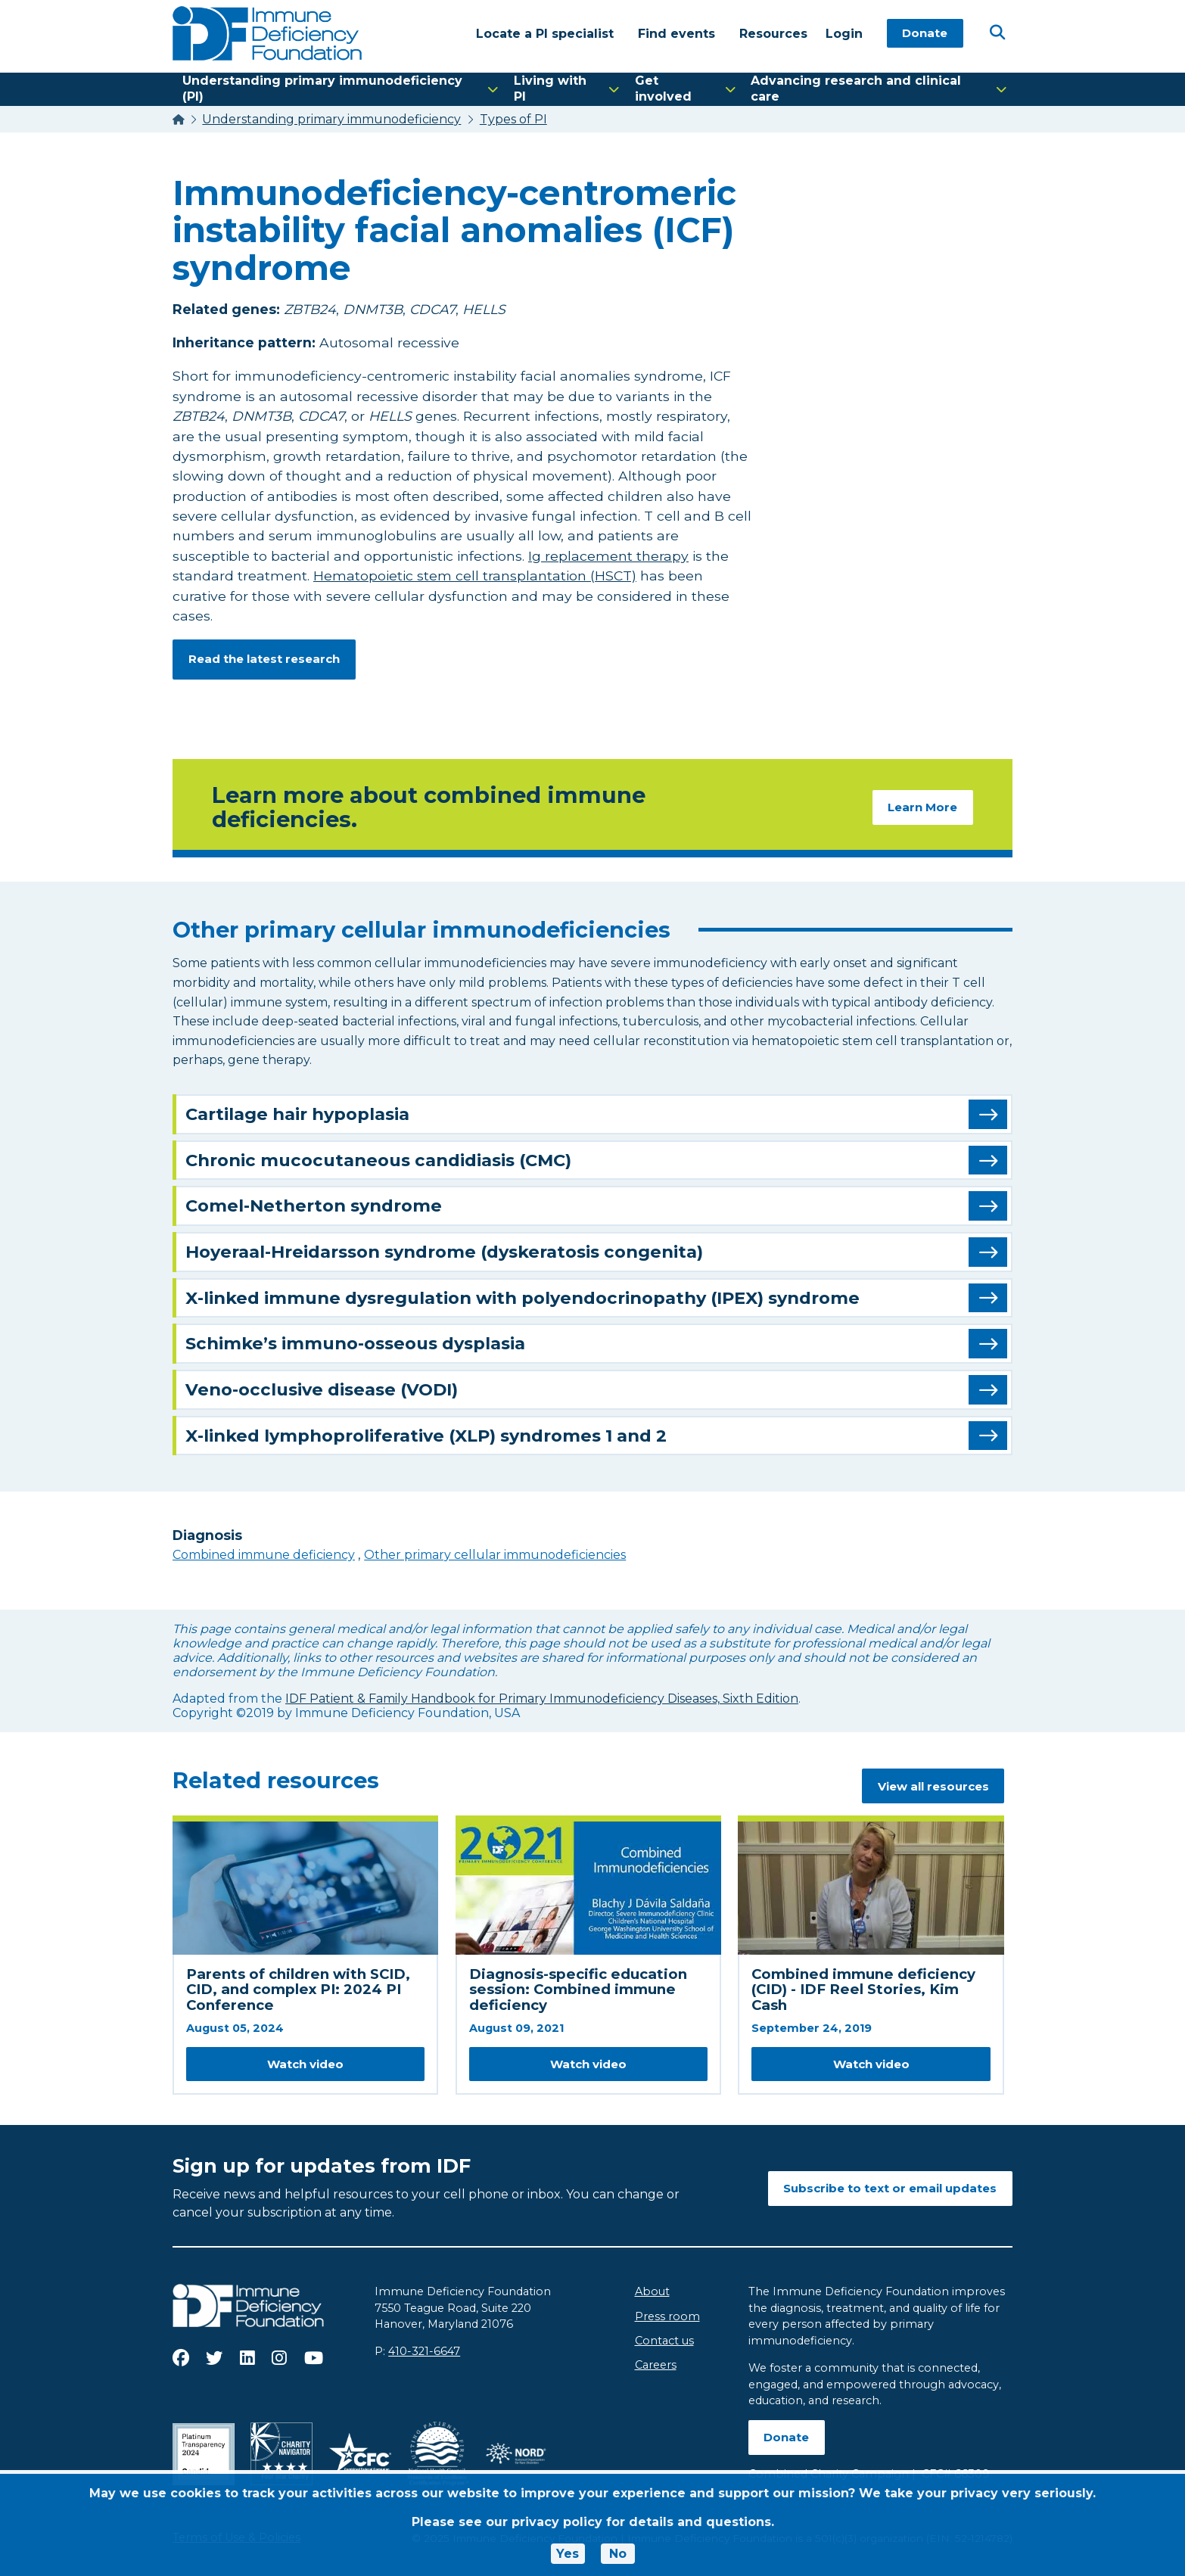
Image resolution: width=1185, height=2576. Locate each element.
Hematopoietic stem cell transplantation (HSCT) (474, 575)
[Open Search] (997, 32)
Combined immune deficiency (264, 1555)
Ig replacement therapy (608, 556)
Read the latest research (264, 659)
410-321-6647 (424, 2352)
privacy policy (557, 2522)
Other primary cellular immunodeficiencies (495, 1555)
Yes (567, 2553)
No (618, 2553)
